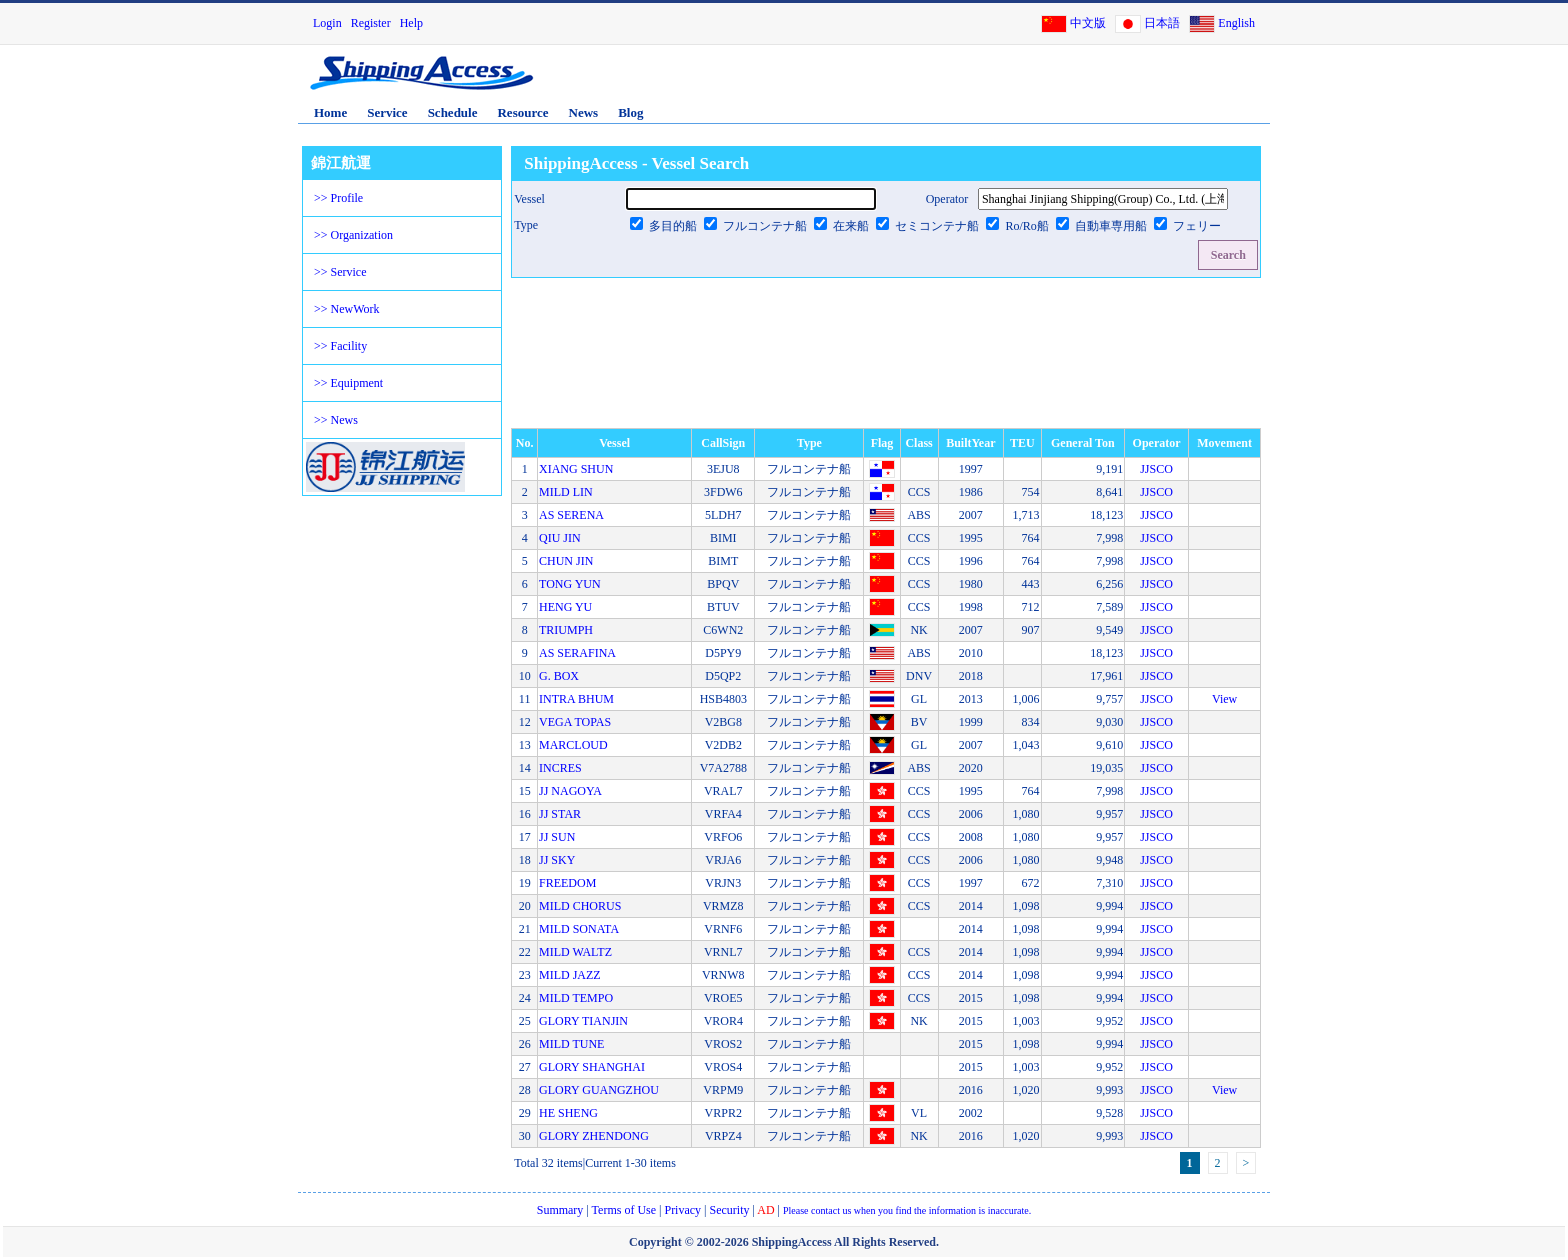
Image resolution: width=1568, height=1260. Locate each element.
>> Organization (353, 235)
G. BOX (559, 676)
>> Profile (338, 198)
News (584, 112)
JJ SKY (557, 860)
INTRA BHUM (576, 699)
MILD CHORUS (580, 906)
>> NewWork (347, 309)
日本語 (1162, 23)
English (1236, 23)
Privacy (682, 1210)
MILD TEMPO (576, 998)
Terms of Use (624, 1210)
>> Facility (340, 346)
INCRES (560, 768)
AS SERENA (571, 515)
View (1224, 699)
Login (327, 23)
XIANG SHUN (576, 469)
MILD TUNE (571, 1044)
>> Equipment (348, 383)
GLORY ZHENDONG (594, 1136)
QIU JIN (560, 538)
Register (371, 23)
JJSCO (1156, 469)
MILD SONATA (579, 929)
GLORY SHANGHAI (592, 1067)
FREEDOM (567, 883)
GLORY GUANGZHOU (599, 1090)
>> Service (340, 272)
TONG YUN (570, 584)
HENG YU (565, 607)
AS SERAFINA (577, 653)
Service (387, 112)
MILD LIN (566, 492)
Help (411, 23)
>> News (336, 420)
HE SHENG (568, 1113)
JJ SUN (557, 837)
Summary (560, 1210)
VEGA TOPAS (575, 722)
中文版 (1088, 23)
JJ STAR (560, 814)
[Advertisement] (1033, 83)
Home (330, 112)
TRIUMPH (566, 630)
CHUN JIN (566, 561)
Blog (630, 112)
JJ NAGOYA (570, 791)
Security (730, 1210)
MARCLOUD (573, 745)
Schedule (453, 112)
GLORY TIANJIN (583, 1021)
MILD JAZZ (570, 975)
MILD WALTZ (575, 952)
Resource (522, 112)
